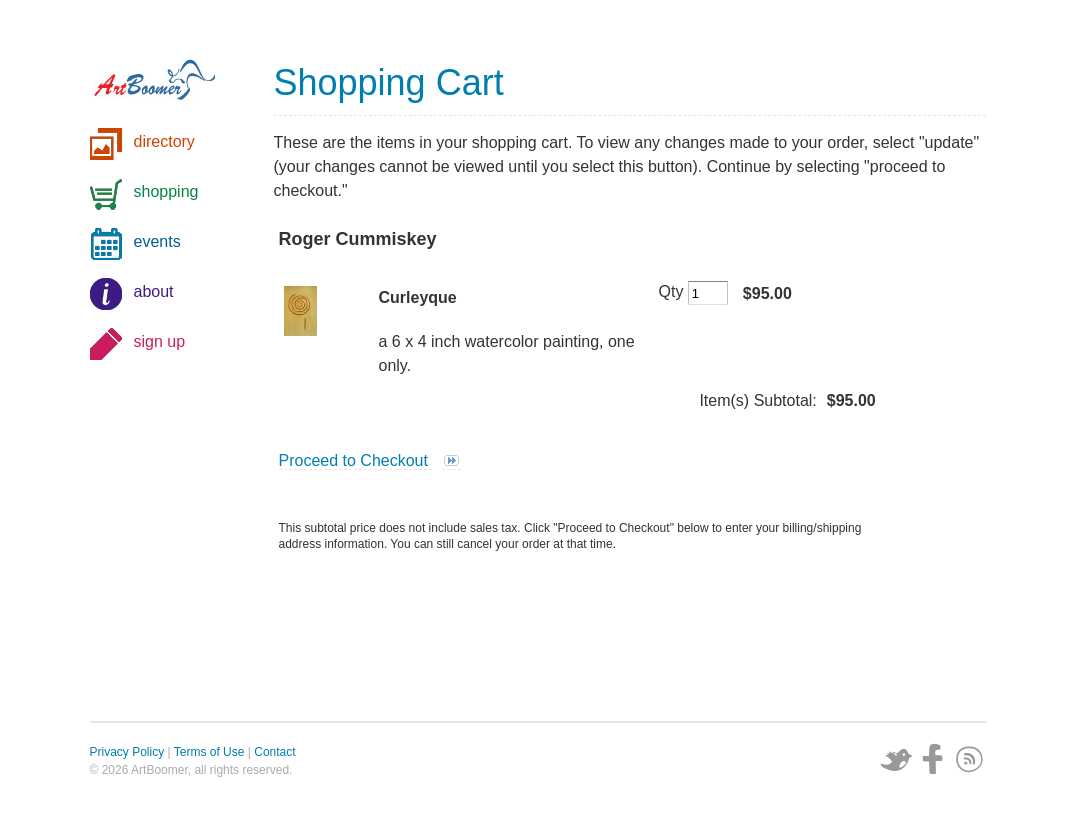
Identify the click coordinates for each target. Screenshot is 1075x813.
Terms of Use (209, 752)
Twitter (896, 759)
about (154, 291)
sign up (160, 341)
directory (164, 141)
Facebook (933, 759)
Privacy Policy (127, 752)
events (157, 241)
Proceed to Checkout (356, 460)
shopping (166, 191)
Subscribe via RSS (970, 759)
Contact (274, 752)
